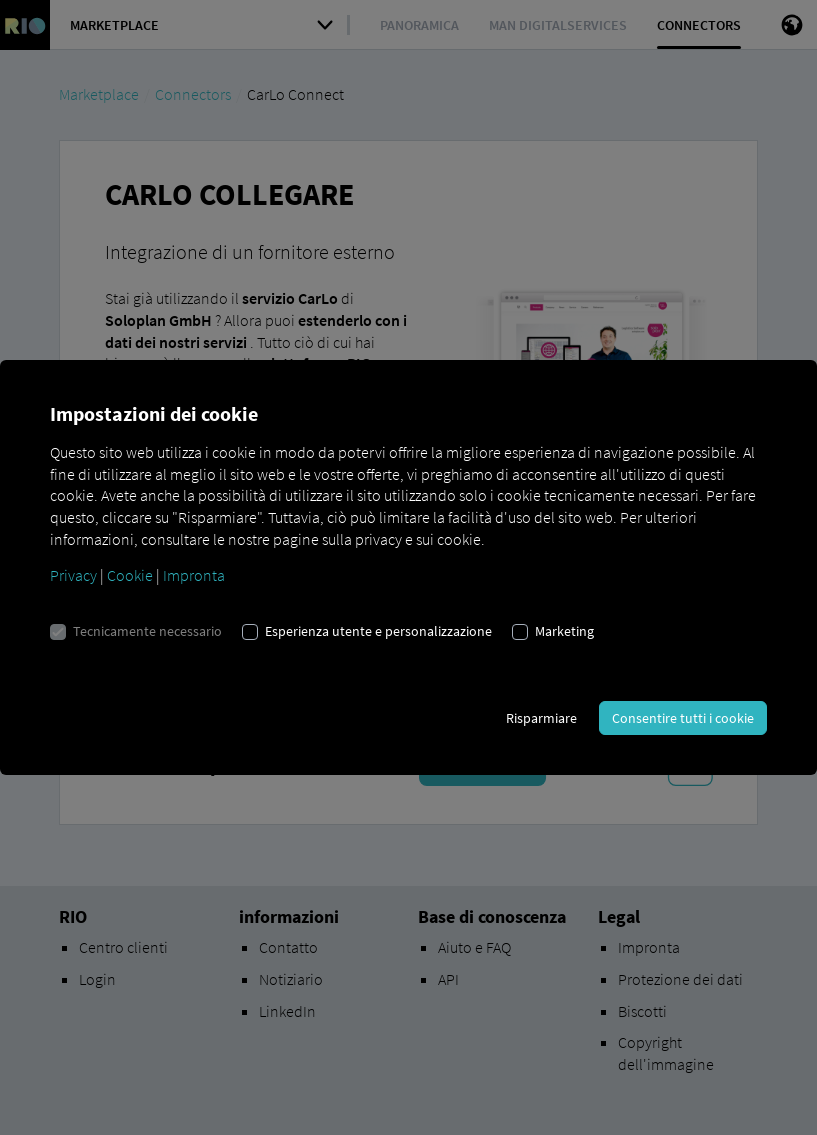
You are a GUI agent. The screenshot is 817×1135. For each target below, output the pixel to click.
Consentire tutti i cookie (683, 718)
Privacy (73, 575)
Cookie (130, 575)
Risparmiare (541, 718)
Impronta (194, 575)
